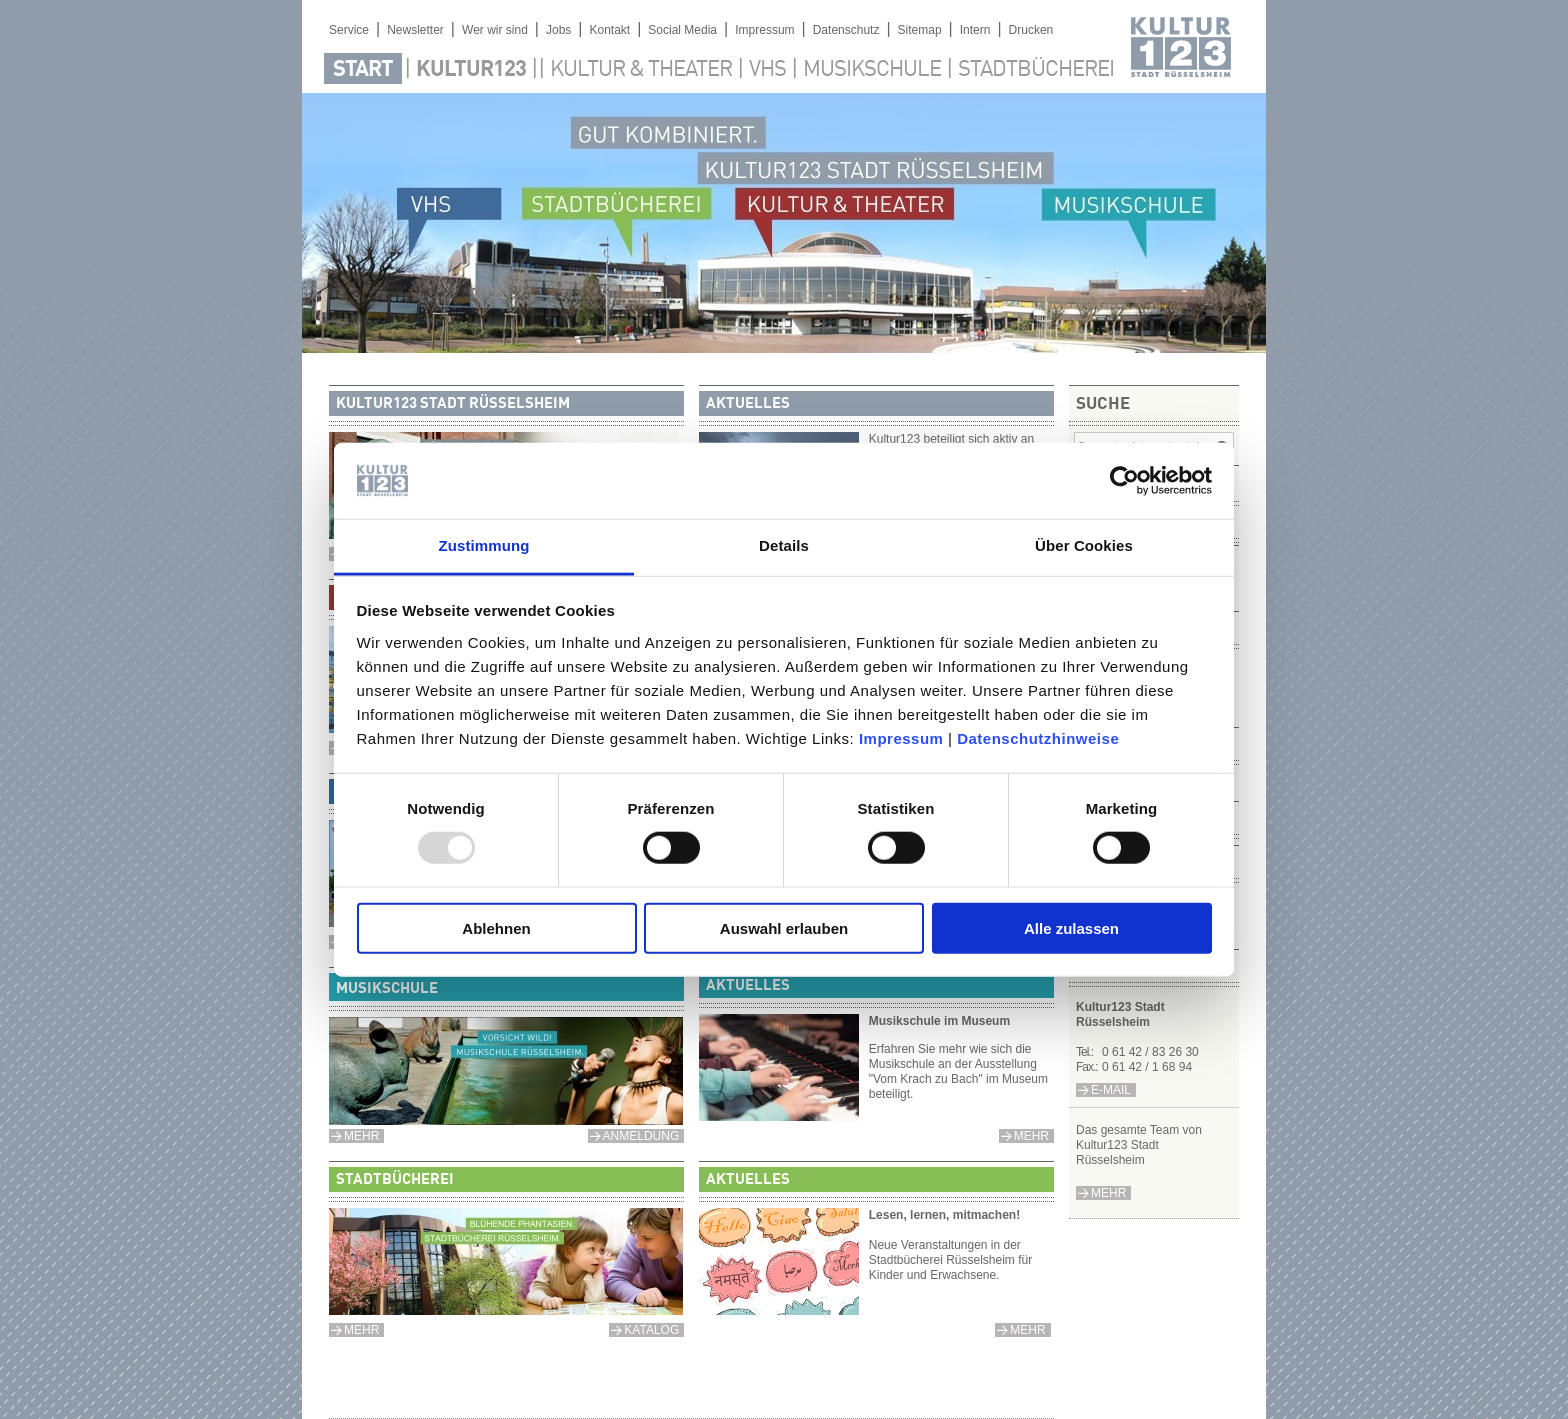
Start (363, 70)
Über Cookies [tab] (1084, 545)
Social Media (682, 30)
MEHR (361, 1136)
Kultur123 (471, 70)
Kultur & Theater (641, 70)
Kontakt (609, 30)
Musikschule (872, 70)
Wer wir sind (495, 30)
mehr (1031, 1136)
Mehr (1108, 1193)
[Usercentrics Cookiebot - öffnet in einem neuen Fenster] (1124, 481)
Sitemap (920, 30)
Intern (975, 30)
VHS (767, 70)
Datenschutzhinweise (1038, 738)
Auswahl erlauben (784, 927)
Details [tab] (784, 545)
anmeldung (641, 1136)
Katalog (651, 1330)
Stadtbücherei (1036, 70)
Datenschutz (846, 30)
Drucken (1031, 30)
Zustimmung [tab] (484, 545)
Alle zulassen (1071, 927)
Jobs (558, 30)
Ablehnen (496, 927)
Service (349, 30)
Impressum (901, 738)
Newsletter (415, 30)
